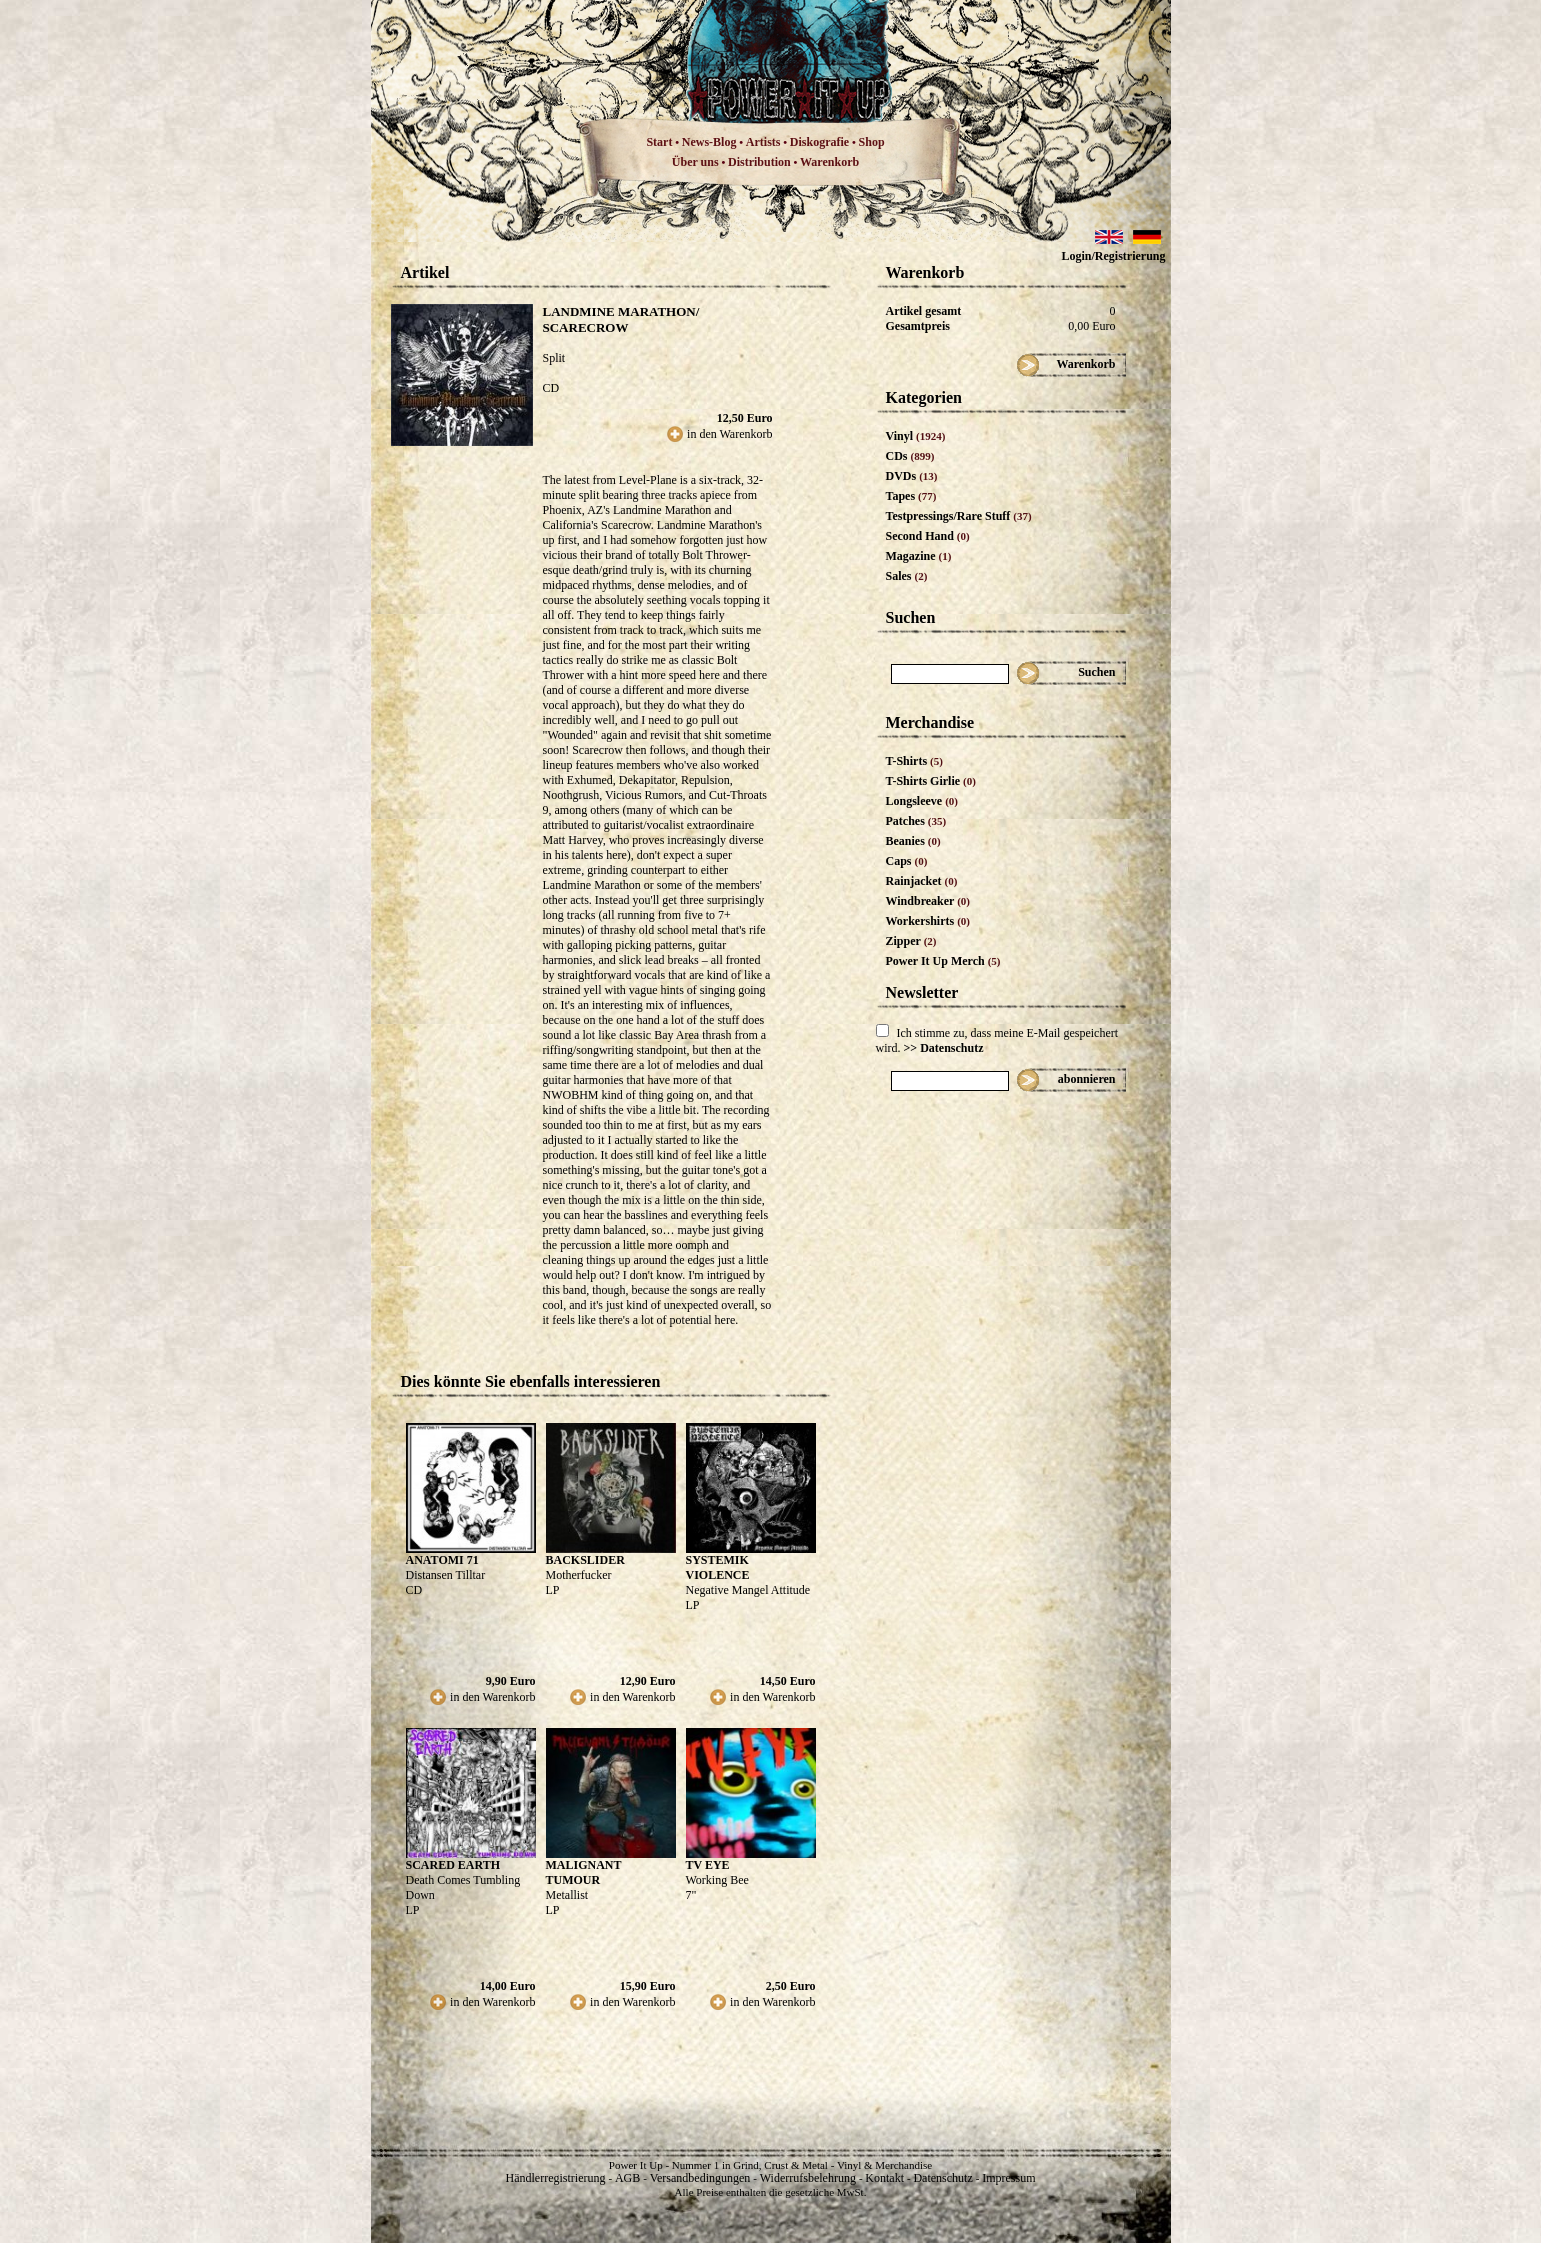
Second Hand (928, 536)
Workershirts (928, 921)
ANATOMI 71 (442, 1560)
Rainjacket (922, 881)
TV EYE (708, 1865)
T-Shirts (914, 761)
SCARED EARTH (453, 1865)
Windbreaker (928, 901)
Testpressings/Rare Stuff (959, 516)
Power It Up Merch (943, 961)
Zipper (911, 941)
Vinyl (916, 436)
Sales (907, 576)
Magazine (919, 556)
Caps (907, 861)
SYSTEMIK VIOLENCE (718, 1567)
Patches (916, 821)
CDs (910, 456)
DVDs (912, 476)
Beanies (913, 841)
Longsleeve (922, 801)
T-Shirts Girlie (931, 781)
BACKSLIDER (585, 1560)
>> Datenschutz (944, 1048)
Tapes (911, 496)
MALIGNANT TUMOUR (584, 1872)
